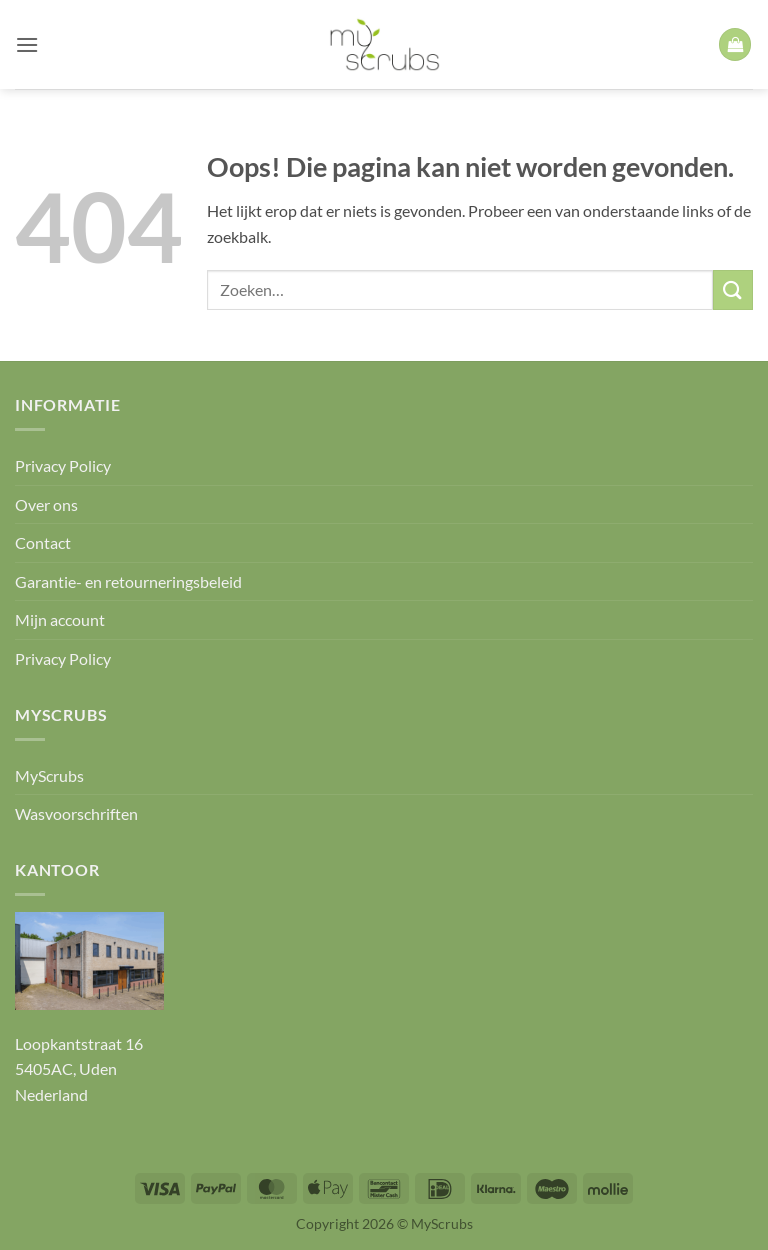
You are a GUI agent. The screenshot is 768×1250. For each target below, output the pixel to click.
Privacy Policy (63, 465)
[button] (27, 44)
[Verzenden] (733, 289)
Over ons (46, 504)
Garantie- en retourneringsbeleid (128, 581)
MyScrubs (49, 775)
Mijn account (60, 619)
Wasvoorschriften (76, 813)
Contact (43, 542)
